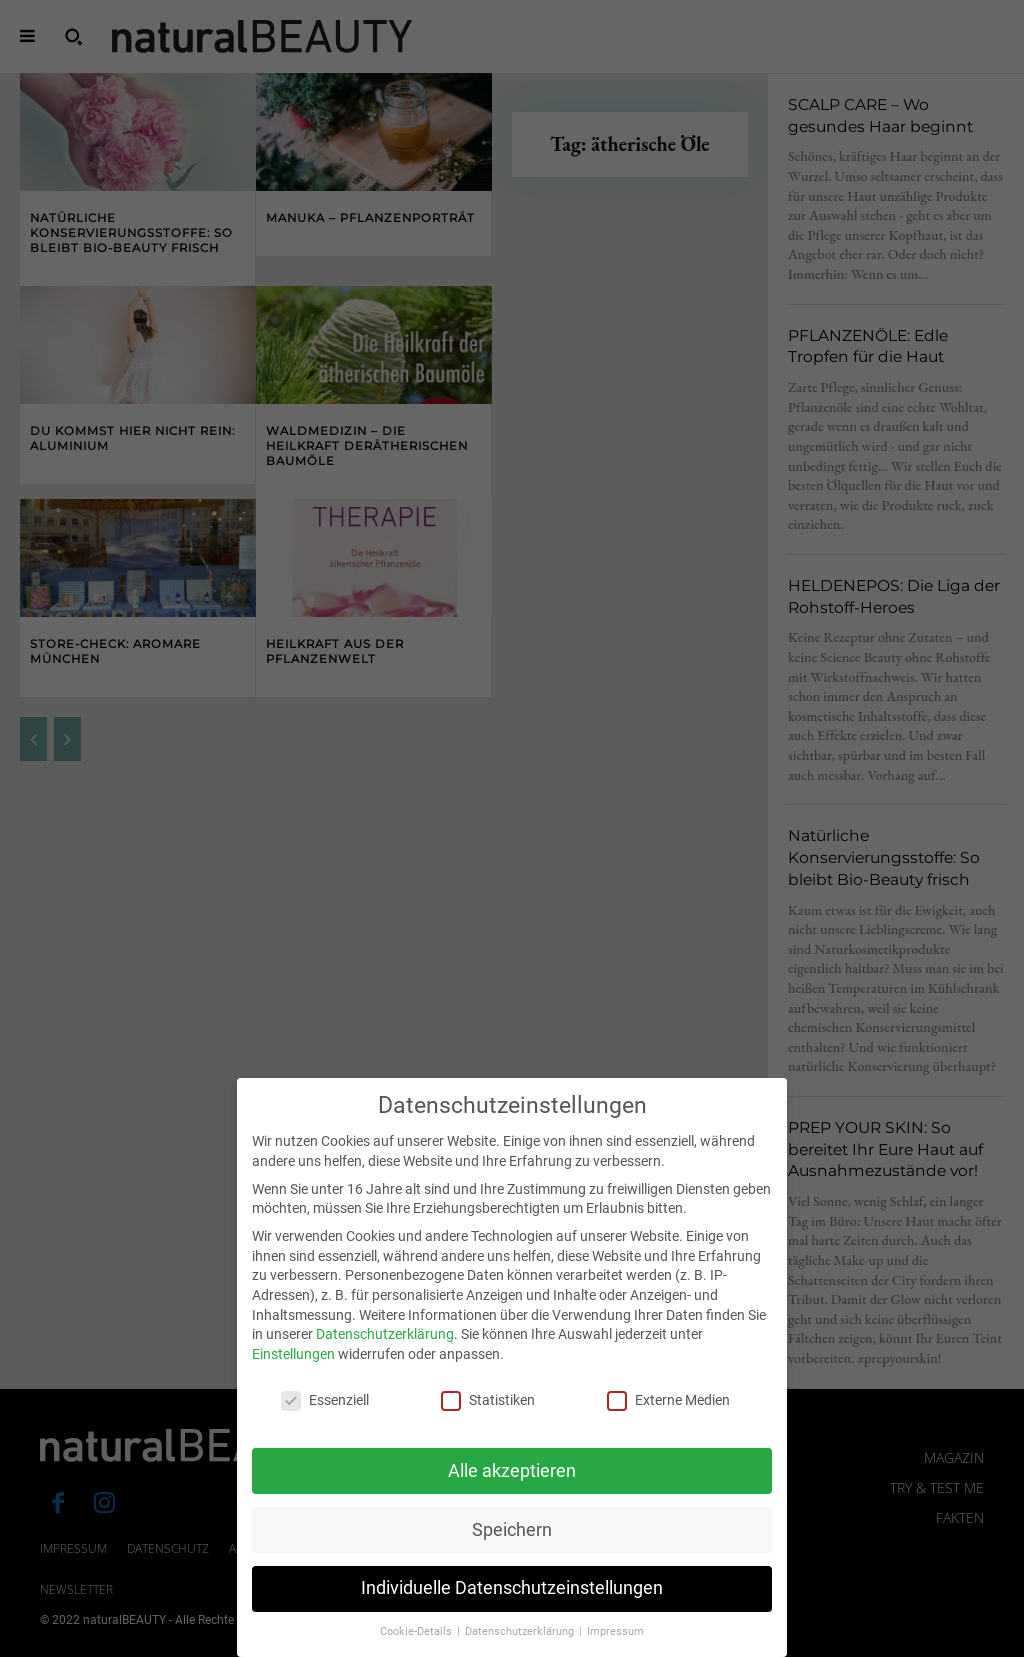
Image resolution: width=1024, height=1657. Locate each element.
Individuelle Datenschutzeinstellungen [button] (512, 1611)
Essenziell (325, 1423)
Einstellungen (293, 1377)
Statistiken (488, 1423)
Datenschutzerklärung (385, 1357)
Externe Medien (668, 1423)
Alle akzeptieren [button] (512, 1493)
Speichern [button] (512, 1552)
